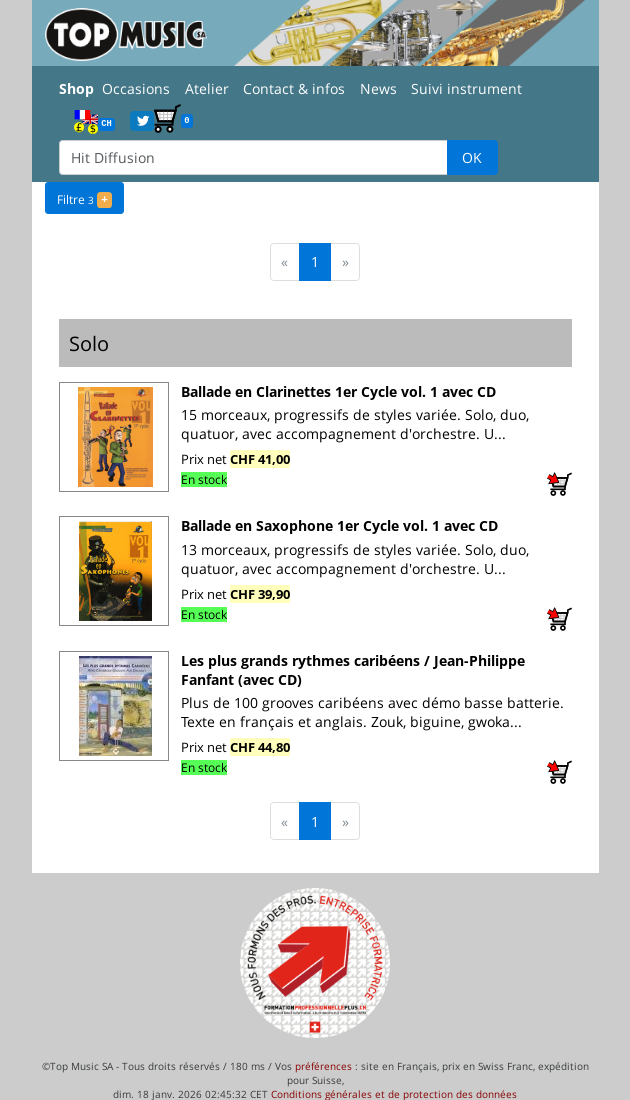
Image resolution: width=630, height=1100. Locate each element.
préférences (323, 1065)
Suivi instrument (466, 88)
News (378, 88)
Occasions (136, 88)
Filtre (84, 198)
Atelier (207, 88)
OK (472, 157)
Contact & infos (294, 88)
